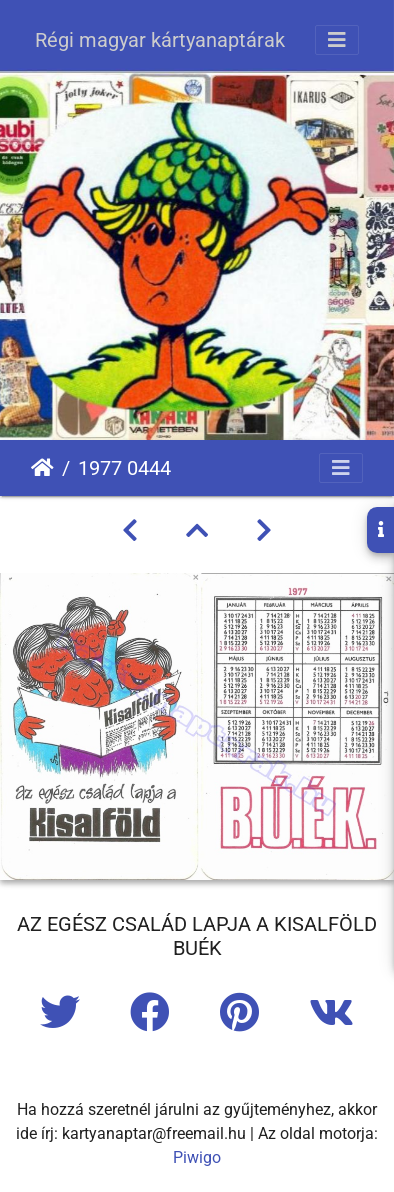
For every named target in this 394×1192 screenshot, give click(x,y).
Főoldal (42, 468)
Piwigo (197, 1157)
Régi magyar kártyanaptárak (160, 40)
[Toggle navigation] (337, 40)
